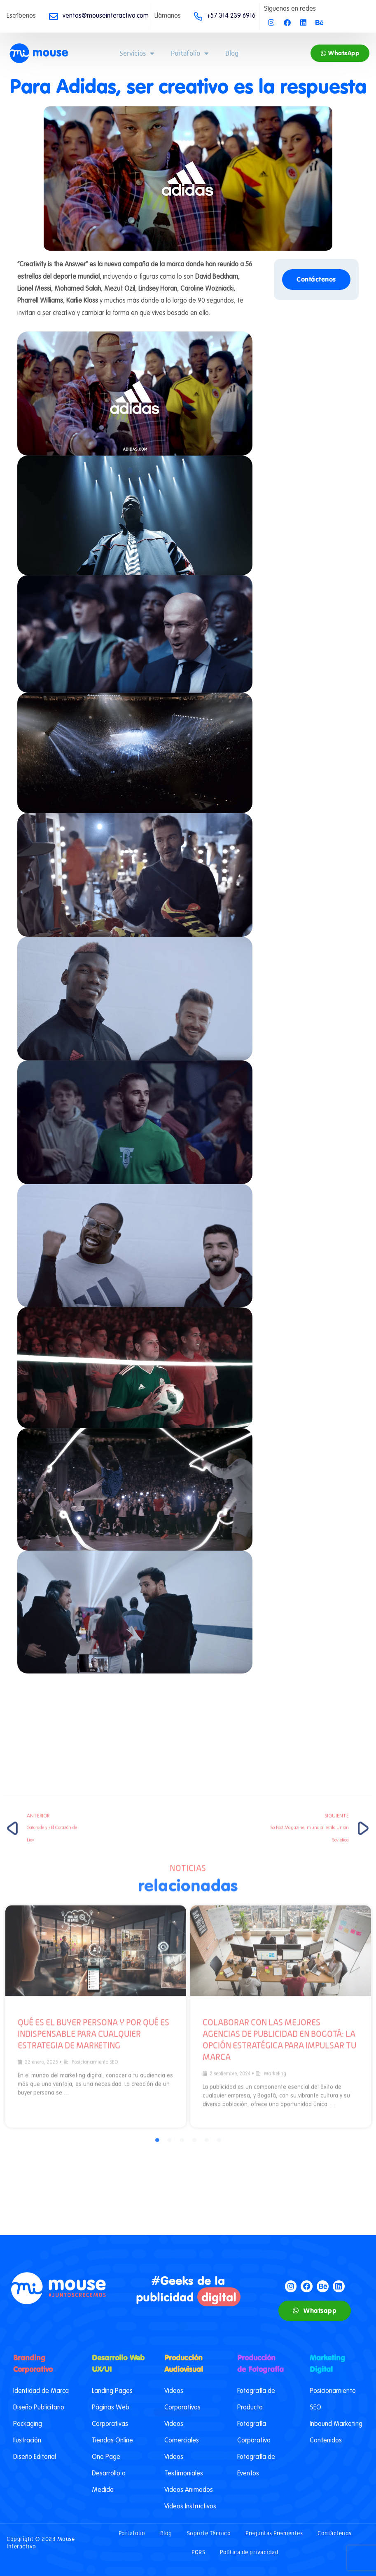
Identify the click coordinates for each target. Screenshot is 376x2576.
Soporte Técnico (209, 2533)
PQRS (198, 2552)
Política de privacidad (249, 2552)
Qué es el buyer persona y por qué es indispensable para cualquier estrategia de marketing (93, 1760)
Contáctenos (335, 2533)
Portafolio (190, 53)
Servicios (136, 53)
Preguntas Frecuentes (274, 2533)
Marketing (275, 1800)
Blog (231, 53)
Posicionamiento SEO (95, 1788)
